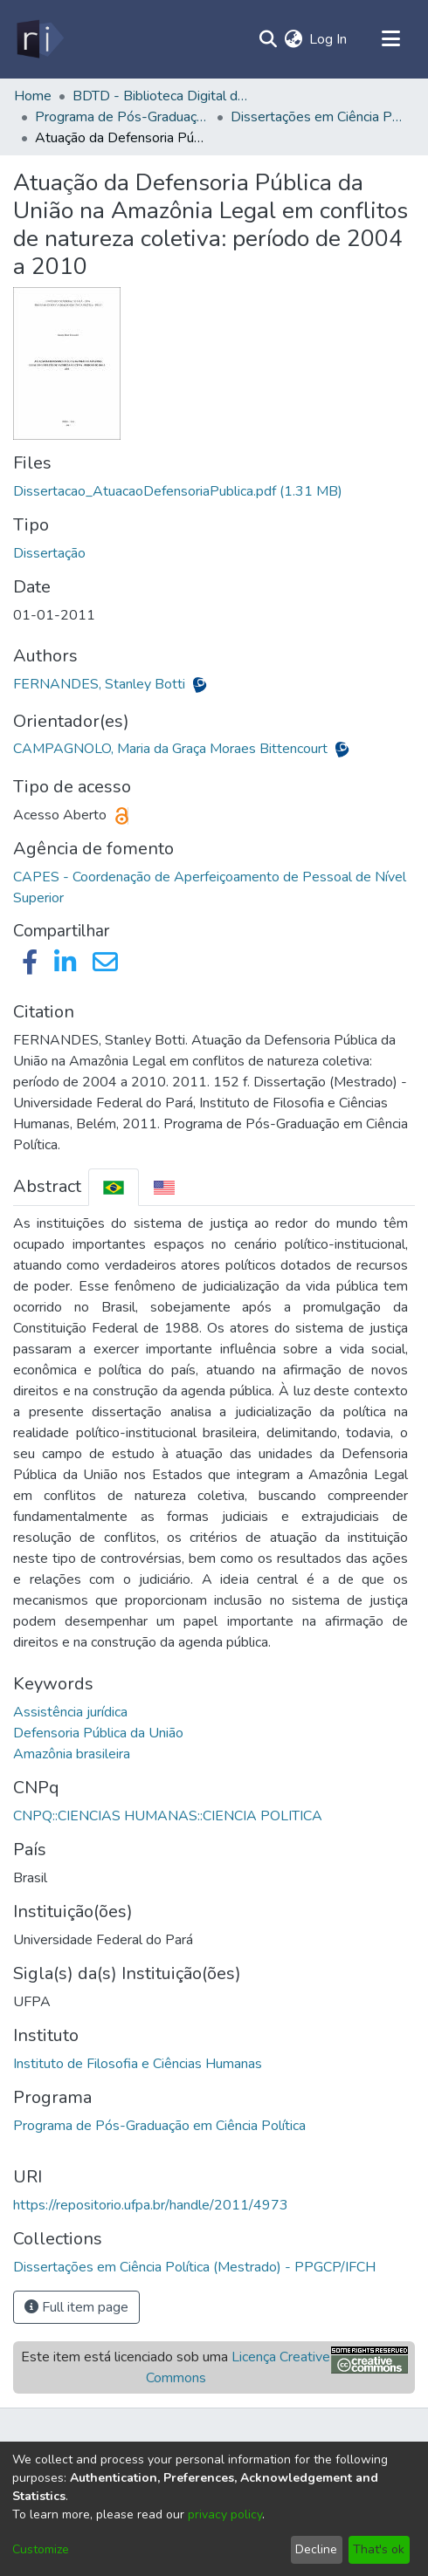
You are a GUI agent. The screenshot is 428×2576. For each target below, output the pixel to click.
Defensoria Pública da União (98, 1733)
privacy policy (225, 2514)
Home (33, 96)
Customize (40, 2549)
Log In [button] (329, 39)
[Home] (39, 39)
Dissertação (49, 553)
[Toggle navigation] (390, 39)
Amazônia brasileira (71, 1754)
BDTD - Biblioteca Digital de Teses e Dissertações (159, 96)
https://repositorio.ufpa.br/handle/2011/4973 (150, 2205)
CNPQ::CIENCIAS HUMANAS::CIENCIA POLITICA (167, 1816)
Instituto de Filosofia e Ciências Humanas (137, 2063)
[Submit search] (268, 39)
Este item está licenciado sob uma (175, 2367)
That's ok (378, 2549)
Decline (316, 2549)
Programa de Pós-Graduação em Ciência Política (159, 2125)
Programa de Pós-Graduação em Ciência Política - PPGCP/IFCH (122, 117)
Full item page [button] (76, 2307)
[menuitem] (293, 39)
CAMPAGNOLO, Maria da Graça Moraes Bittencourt (172, 748)
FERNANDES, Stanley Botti (101, 684)
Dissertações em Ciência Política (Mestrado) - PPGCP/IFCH (318, 117)
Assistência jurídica (70, 1712)
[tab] (113, 1187)
